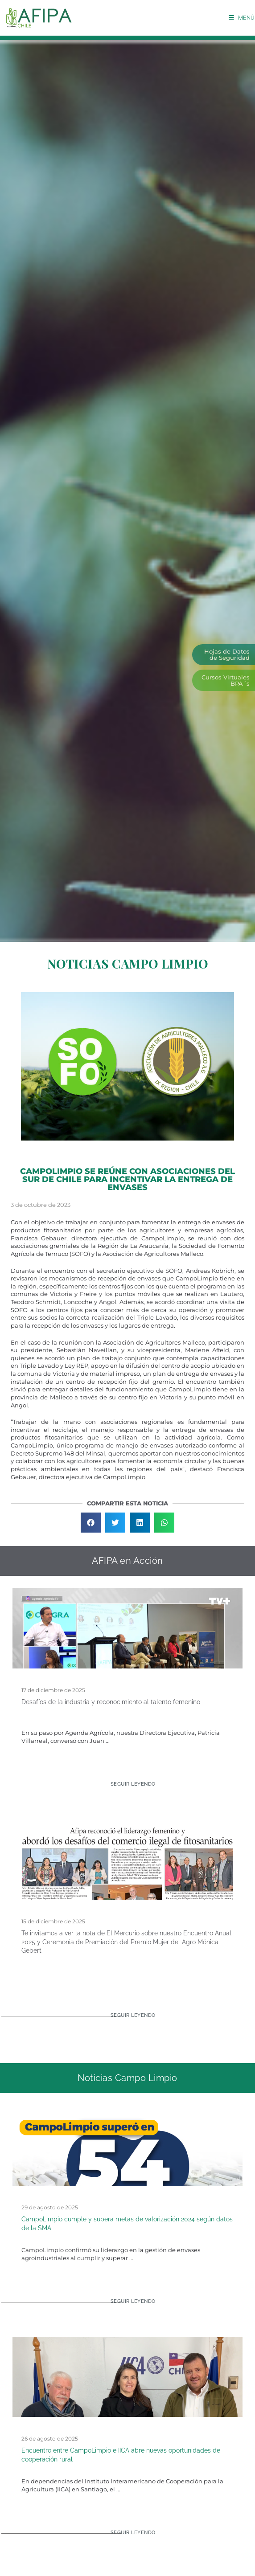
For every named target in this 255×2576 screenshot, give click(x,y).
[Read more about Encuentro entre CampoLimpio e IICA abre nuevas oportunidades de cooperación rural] (127, 2536)
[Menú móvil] (242, 17)
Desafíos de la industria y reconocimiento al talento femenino (110, 1701)
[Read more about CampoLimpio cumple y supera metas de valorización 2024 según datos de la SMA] (127, 2305)
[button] (91, 1523)
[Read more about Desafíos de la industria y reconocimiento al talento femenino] (127, 1787)
